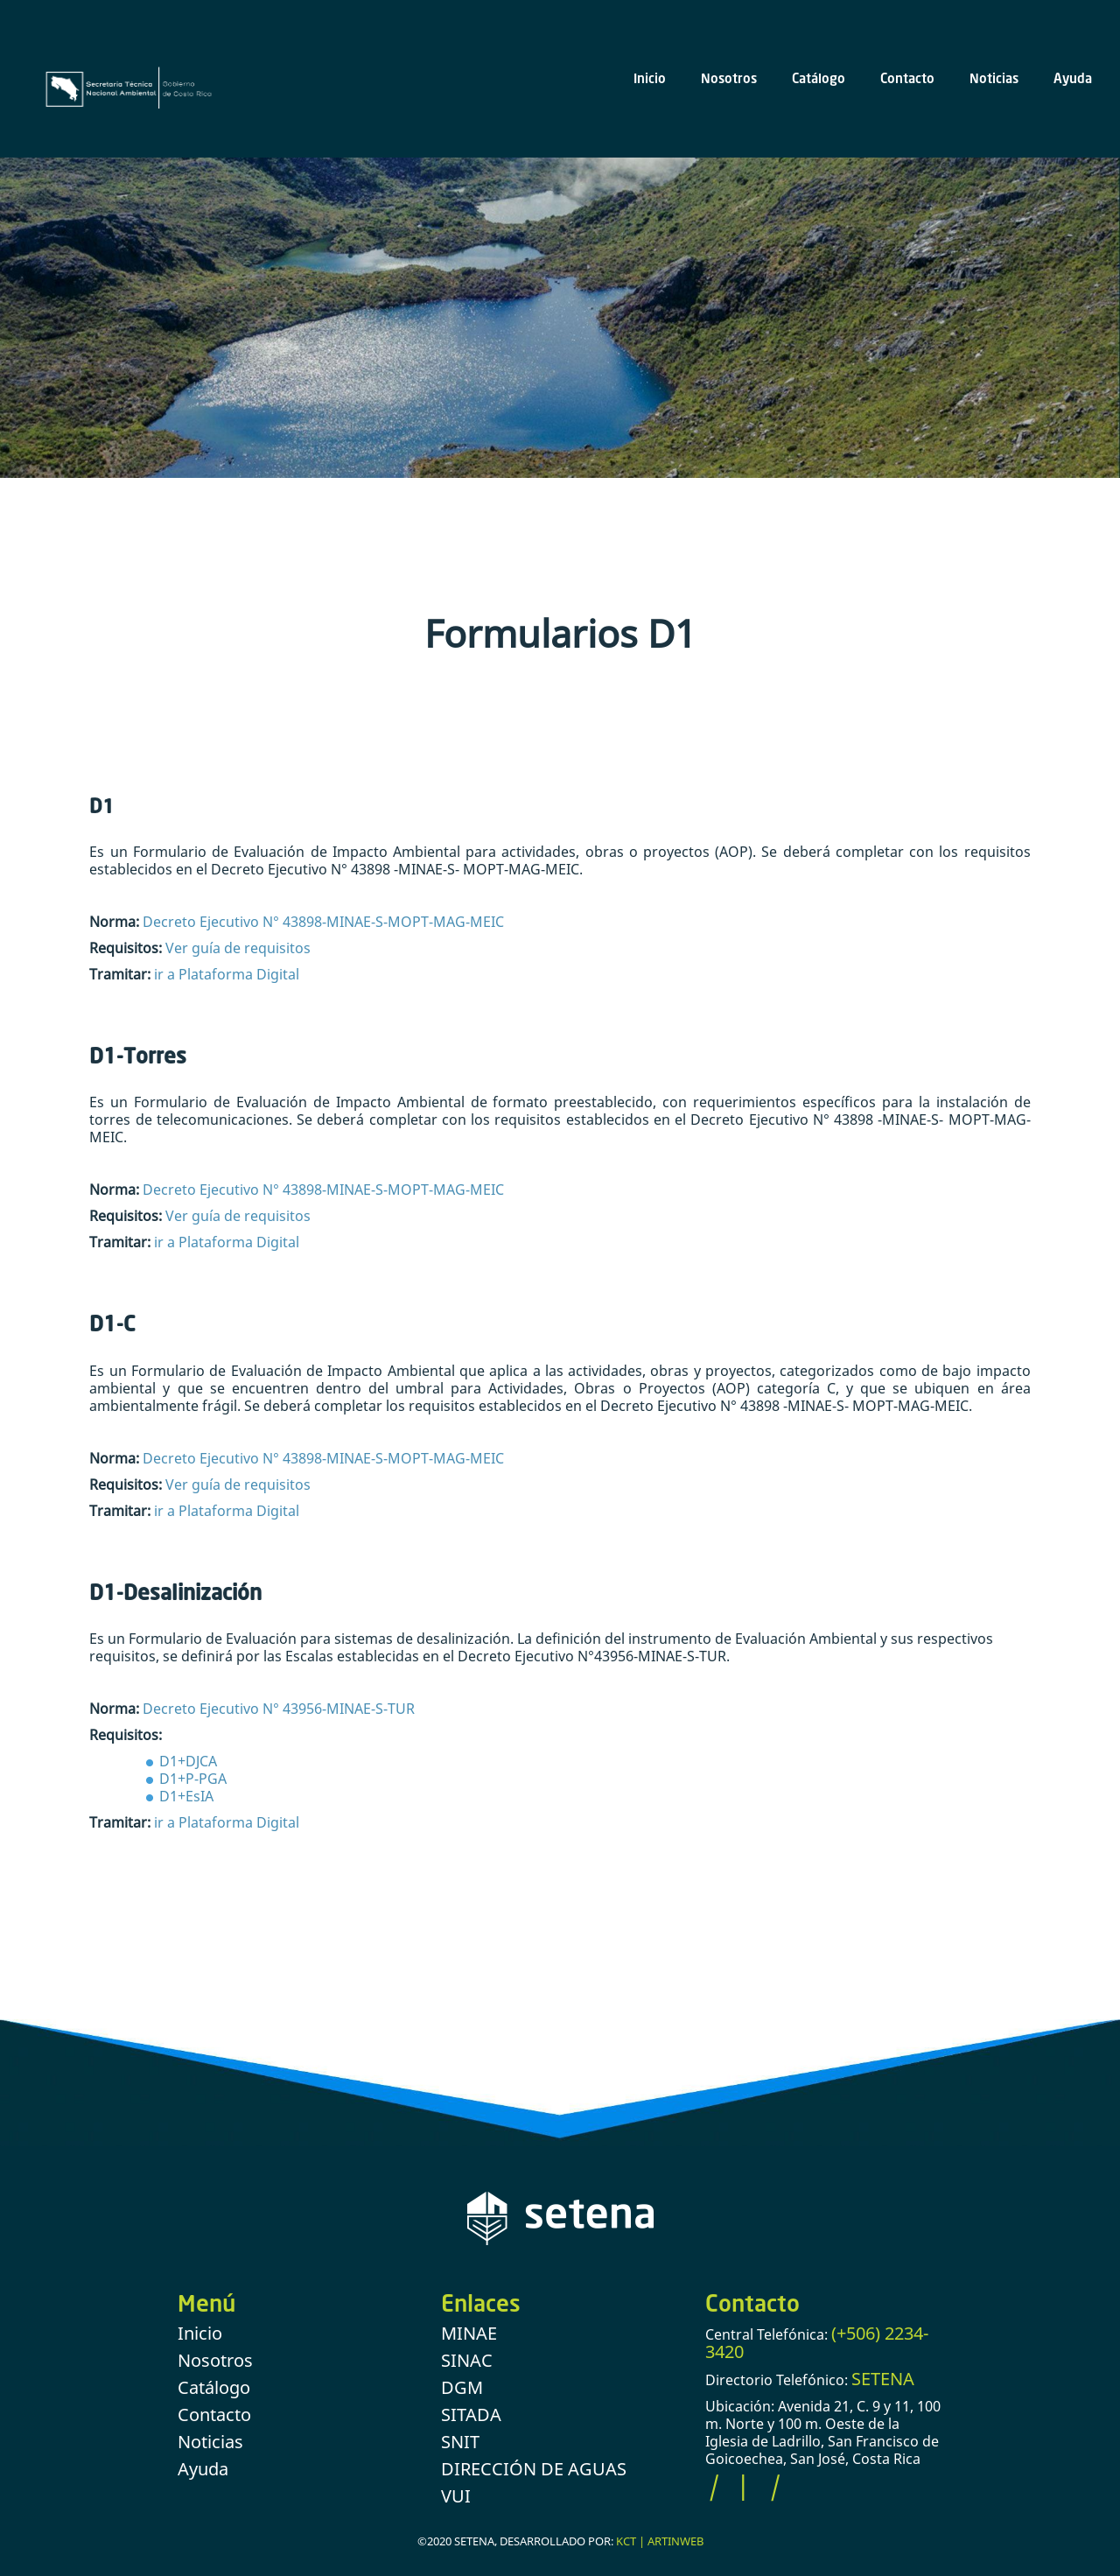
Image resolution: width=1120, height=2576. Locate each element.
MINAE (469, 2333)
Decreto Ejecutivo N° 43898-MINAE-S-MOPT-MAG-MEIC (321, 921)
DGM (462, 2387)
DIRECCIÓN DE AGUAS (533, 2469)
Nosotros (729, 78)
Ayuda (1073, 78)
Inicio (650, 78)
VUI (456, 2496)
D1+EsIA (186, 1796)
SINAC (467, 2360)
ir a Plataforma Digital (226, 974)
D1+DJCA (188, 1761)
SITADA (471, 2414)
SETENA (882, 2378)
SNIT (460, 2441)
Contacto (907, 78)
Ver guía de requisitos (238, 948)
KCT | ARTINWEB (660, 2541)
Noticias (994, 78)
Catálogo (818, 78)
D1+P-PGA (193, 1778)
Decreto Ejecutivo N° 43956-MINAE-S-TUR (279, 1708)
